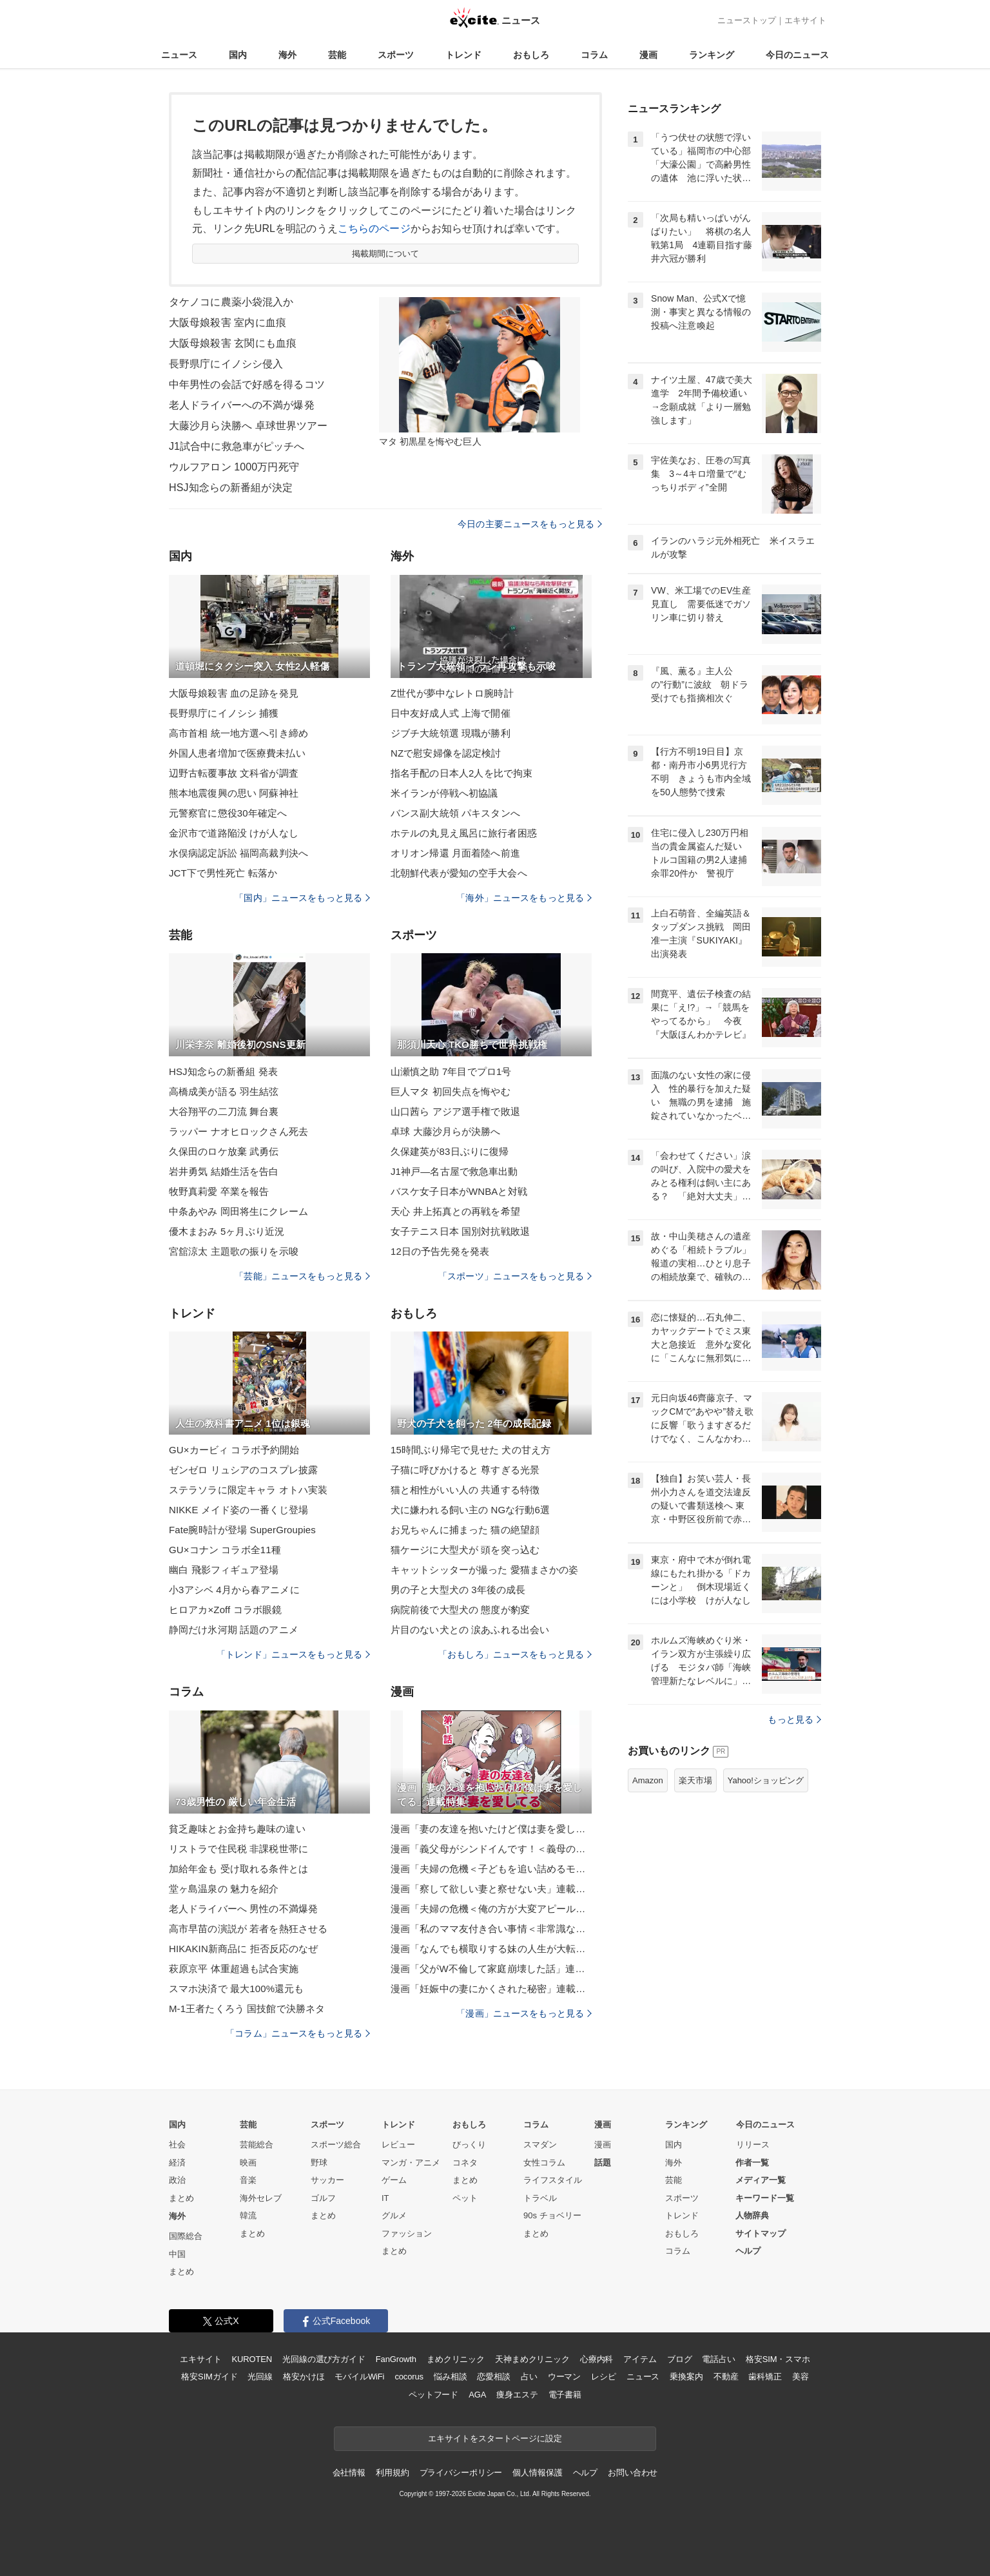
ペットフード (433, 2394)
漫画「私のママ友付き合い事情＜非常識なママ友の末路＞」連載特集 (491, 1928)
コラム (594, 55)
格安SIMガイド (209, 2376)
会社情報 (349, 2472)
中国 (177, 2254)
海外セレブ (261, 2198)
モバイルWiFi (359, 2376)
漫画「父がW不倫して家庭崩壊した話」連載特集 (491, 1968)
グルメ (394, 2215)
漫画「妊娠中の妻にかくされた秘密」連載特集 (491, 1988)
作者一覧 (752, 2162)
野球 (319, 2162)
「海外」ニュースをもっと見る (524, 898)
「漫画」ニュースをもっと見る (524, 2013)
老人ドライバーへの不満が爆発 (242, 405)
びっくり (469, 2144)
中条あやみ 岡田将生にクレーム (238, 1211)
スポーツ (396, 55)
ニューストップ (746, 20)
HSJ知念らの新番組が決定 (231, 487)
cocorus (408, 2376)
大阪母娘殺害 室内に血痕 (227, 322)
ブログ (679, 2359)
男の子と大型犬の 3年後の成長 (458, 1589)
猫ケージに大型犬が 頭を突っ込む (465, 1549)
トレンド (463, 55)
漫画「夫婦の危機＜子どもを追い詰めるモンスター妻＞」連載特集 (491, 1868)
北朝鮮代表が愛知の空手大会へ (459, 872)
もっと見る (794, 1719)
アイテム (639, 2359)
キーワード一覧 (764, 2198)
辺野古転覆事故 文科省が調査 (233, 773)
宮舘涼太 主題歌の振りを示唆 (233, 1251)
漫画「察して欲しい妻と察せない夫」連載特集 (491, 1888)
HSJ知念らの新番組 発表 (223, 1071)
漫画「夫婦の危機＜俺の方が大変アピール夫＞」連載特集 (491, 1908)
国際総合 (185, 2236)
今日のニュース (797, 55)
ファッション (407, 2233)
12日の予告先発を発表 (440, 1251)
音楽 (248, 2180)
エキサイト (805, 20)
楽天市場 (695, 1780)
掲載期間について (386, 253)
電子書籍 (564, 2394)
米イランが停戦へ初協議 (444, 793)
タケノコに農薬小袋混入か (231, 301)
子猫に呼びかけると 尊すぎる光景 (465, 1469)
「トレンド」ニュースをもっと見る (293, 1654)
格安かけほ (303, 2376)
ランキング (711, 55)
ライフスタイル (552, 2180)
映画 (248, 2162)
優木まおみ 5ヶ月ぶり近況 (226, 1231)
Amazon (647, 1780)
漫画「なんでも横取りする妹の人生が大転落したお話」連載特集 (491, 1948)
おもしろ (531, 55)
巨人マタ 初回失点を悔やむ (450, 1091)
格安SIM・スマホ (778, 2359)
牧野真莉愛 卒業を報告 (219, 1191)
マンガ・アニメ (411, 2162)
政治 (177, 2180)
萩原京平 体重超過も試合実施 (233, 1968)
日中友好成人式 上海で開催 (450, 713)
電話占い (718, 2359)
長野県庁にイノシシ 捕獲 (224, 713)
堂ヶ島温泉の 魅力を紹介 (224, 1888)
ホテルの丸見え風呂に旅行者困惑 (464, 833)
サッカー (327, 2180)
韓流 (248, 2215)
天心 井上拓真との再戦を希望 (455, 1211)
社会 (177, 2144)
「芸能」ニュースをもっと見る (302, 1276)
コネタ (465, 2162)
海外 (287, 55)
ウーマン (564, 2376)
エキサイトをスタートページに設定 (495, 2438)
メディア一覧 (760, 2180)
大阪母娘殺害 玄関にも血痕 (232, 343)
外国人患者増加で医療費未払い (237, 753)
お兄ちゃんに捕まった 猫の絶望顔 (465, 1529)
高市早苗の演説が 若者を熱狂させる (248, 1928)
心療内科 (596, 2359)
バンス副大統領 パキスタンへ (455, 813)
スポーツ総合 (336, 2144)
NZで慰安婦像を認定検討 (446, 753)
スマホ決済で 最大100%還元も (236, 1988)
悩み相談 (450, 2376)
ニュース (179, 55)
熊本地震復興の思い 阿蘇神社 (233, 793)
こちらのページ (374, 228)
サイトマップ (760, 2233)
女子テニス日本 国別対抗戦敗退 (460, 1231)
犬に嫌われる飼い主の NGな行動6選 (470, 1509)
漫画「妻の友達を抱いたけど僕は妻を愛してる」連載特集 (491, 1828)
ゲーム (394, 2180)
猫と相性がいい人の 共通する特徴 (465, 1489)
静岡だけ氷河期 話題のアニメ (233, 1629)
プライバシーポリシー (461, 2472)
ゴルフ (323, 2198)
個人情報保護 (537, 2472)
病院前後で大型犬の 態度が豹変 (460, 1609)
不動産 (726, 2376)
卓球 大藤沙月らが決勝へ (446, 1131)
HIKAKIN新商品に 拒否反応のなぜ (243, 1948)
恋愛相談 (493, 2376)
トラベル (540, 2198)
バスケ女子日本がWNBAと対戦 (459, 1191)
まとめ (181, 2198)
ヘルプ (748, 2251)
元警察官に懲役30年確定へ (228, 813)
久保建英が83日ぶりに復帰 (450, 1151)
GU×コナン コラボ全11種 (225, 1549)
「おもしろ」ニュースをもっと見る (515, 1654)
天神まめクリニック (532, 2359)
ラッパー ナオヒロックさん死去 (238, 1131)
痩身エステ (517, 2394)
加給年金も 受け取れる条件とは (238, 1868)
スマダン (540, 2144)
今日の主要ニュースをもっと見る (530, 524)
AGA (477, 2394)
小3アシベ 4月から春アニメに (234, 1589)
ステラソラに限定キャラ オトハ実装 (248, 1489)
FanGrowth (396, 2359)
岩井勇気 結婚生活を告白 (224, 1171)
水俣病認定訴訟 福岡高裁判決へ (238, 852)
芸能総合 (256, 2144)
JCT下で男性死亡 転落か (223, 872)
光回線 (260, 2376)
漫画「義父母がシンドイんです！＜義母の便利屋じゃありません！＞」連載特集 (491, 1848)
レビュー (398, 2144)
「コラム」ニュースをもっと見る (298, 2033)
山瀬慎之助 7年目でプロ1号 (451, 1071)
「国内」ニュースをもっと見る (302, 898)
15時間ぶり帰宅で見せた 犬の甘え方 (470, 1449)
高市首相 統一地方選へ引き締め (238, 733)
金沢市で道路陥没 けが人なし (233, 833)
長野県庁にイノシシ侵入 (226, 363)
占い (529, 2376)
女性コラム (544, 2162)
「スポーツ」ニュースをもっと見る (515, 1276)
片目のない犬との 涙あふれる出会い (470, 1629)
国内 (238, 55)
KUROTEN (251, 2359)
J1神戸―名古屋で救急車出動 (454, 1171)
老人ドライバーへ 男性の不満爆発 (243, 1908)
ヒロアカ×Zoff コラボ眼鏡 (225, 1609)
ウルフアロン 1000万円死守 (234, 466)
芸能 (337, 55)
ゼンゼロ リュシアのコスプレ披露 (243, 1469)
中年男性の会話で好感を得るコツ (247, 384)
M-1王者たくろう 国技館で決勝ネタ (247, 2008)
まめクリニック (456, 2359)
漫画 (648, 55)
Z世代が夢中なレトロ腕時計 (452, 693)
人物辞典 (752, 2215)
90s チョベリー (552, 2215)
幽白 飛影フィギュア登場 (224, 1569)
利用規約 (392, 2472)
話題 (602, 2162)
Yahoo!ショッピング (766, 1780)
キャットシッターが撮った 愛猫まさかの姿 (485, 1569)
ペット (465, 2198)
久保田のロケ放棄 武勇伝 (224, 1151)
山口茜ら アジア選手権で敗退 (455, 1111)
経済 (177, 2162)
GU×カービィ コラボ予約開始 (234, 1449)
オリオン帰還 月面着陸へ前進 (455, 852)
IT (385, 2198)
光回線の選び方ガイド (323, 2359)
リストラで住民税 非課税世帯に (238, 1848)
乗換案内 (686, 2376)
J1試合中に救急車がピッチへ (237, 446)
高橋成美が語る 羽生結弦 (224, 1091)
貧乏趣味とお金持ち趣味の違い (237, 1828)
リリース (753, 2144)
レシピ (603, 2376)
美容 (800, 2376)
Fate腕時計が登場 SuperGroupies (242, 1529)
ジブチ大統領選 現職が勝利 (450, 733)
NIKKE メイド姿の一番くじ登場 (238, 1509)
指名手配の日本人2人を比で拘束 (461, 773)
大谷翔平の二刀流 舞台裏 (224, 1111)
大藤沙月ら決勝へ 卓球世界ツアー (248, 425)
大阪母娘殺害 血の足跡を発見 (233, 693)
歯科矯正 (764, 2376)
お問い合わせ (632, 2472)
